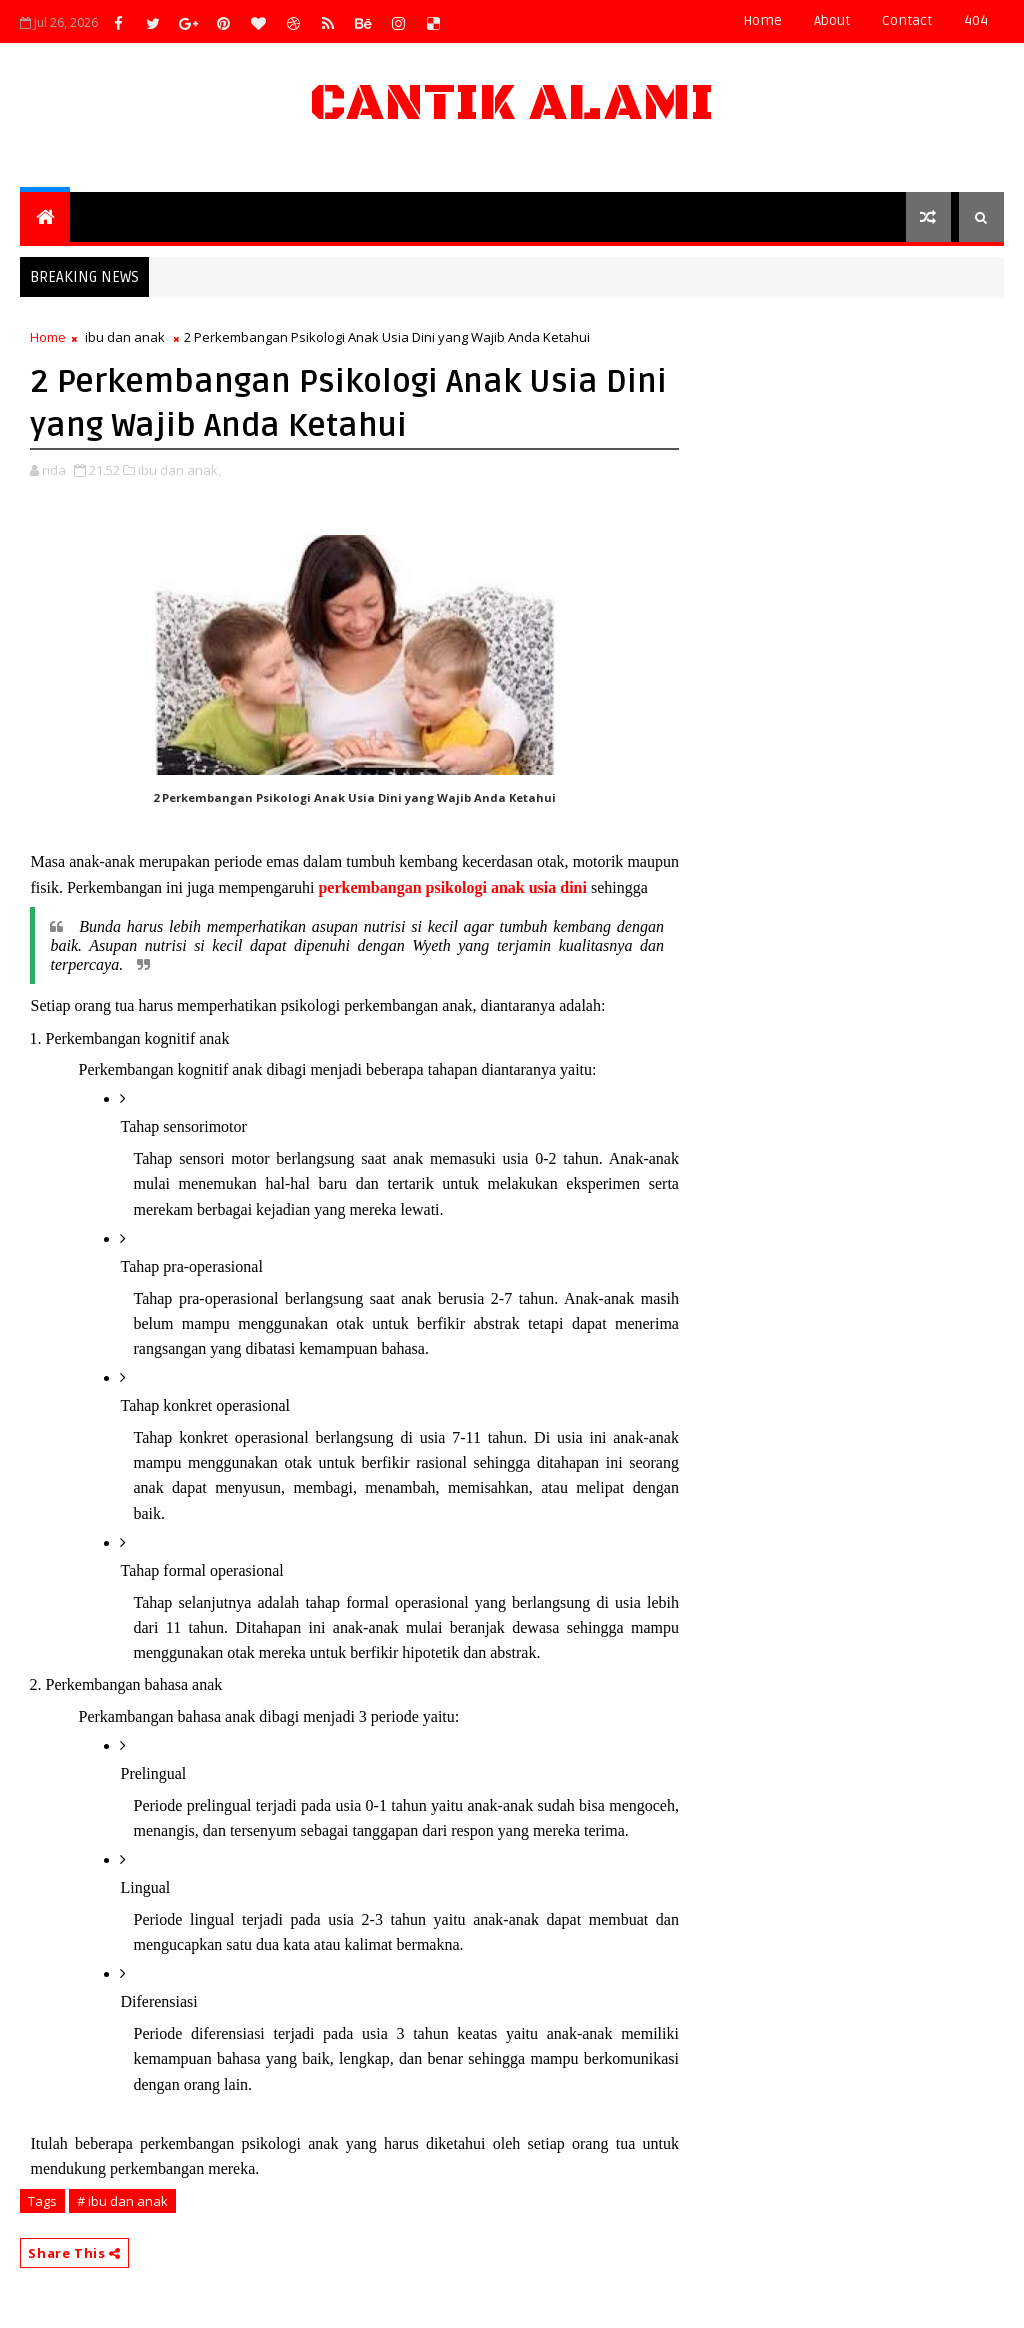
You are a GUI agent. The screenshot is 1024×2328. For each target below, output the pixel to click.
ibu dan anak (125, 337)
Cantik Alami (512, 103)
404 (976, 20)
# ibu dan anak (122, 2201)
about (832, 20)
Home (762, 20)
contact (907, 20)
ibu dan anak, (179, 470)
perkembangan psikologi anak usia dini (452, 887)
